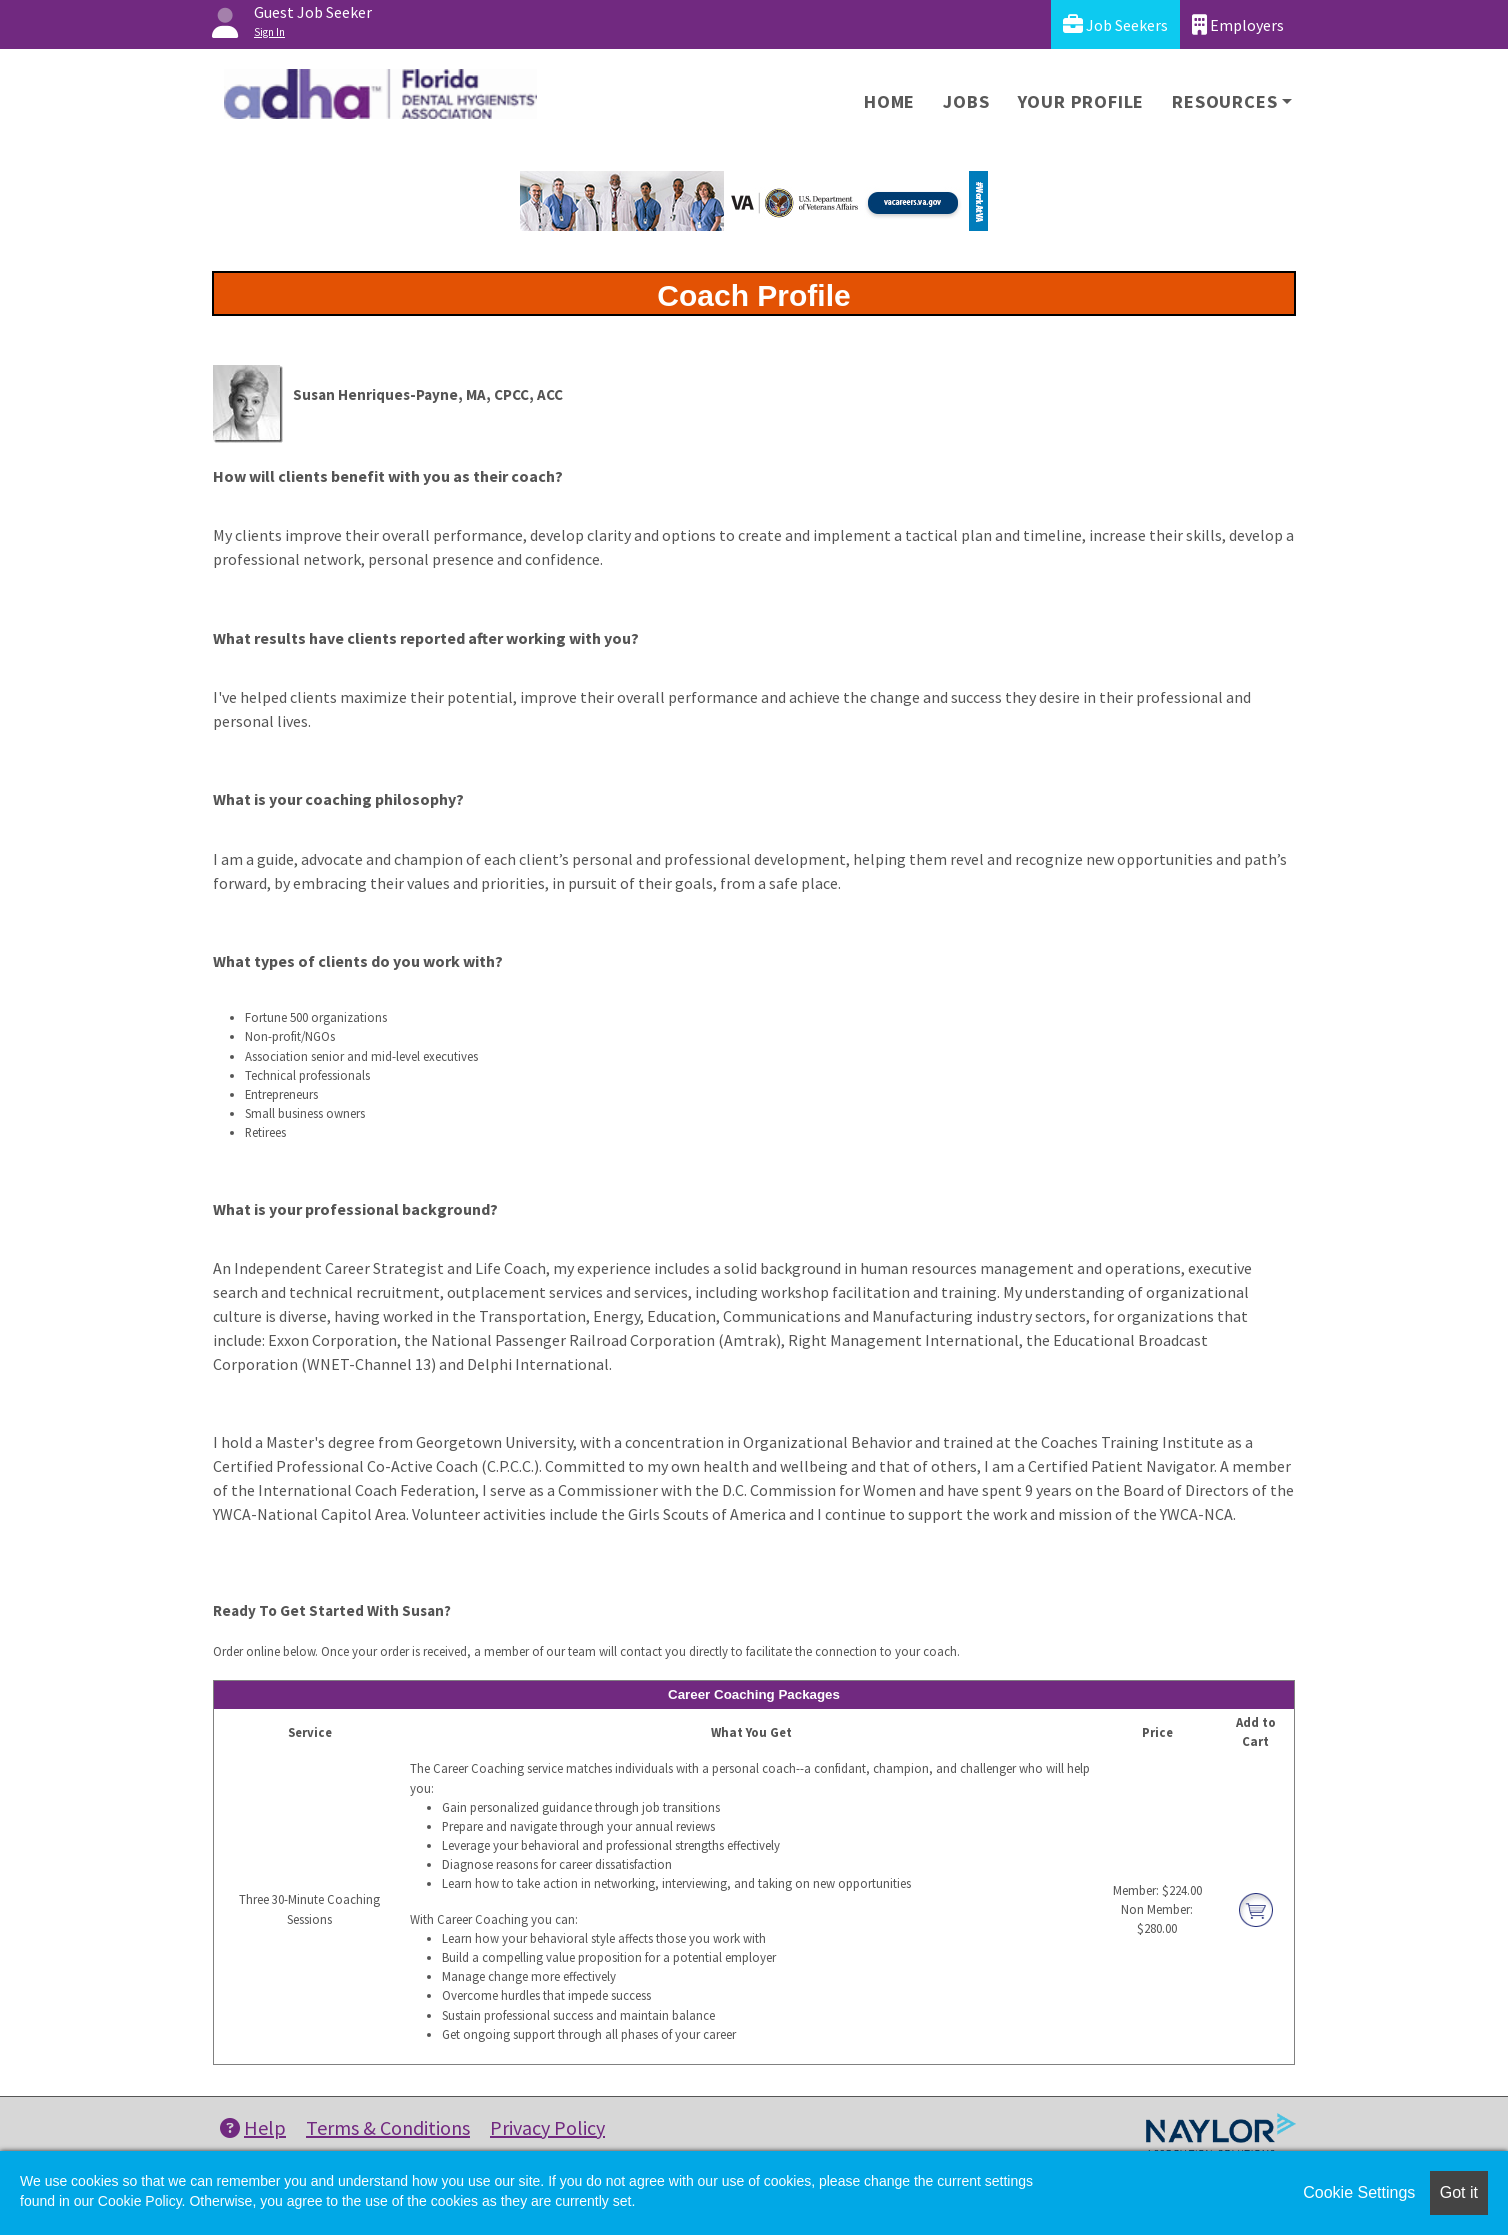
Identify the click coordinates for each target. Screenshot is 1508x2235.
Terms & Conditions (388, 2127)
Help (253, 2127)
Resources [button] (1224, 101)
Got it (1459, 2192)
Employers (1238, 24)
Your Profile (1081, 101)
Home (889, 101)
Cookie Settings (1359, 2192)
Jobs (966, 101)
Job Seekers (1115, 24)
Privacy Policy (547, 2127)
